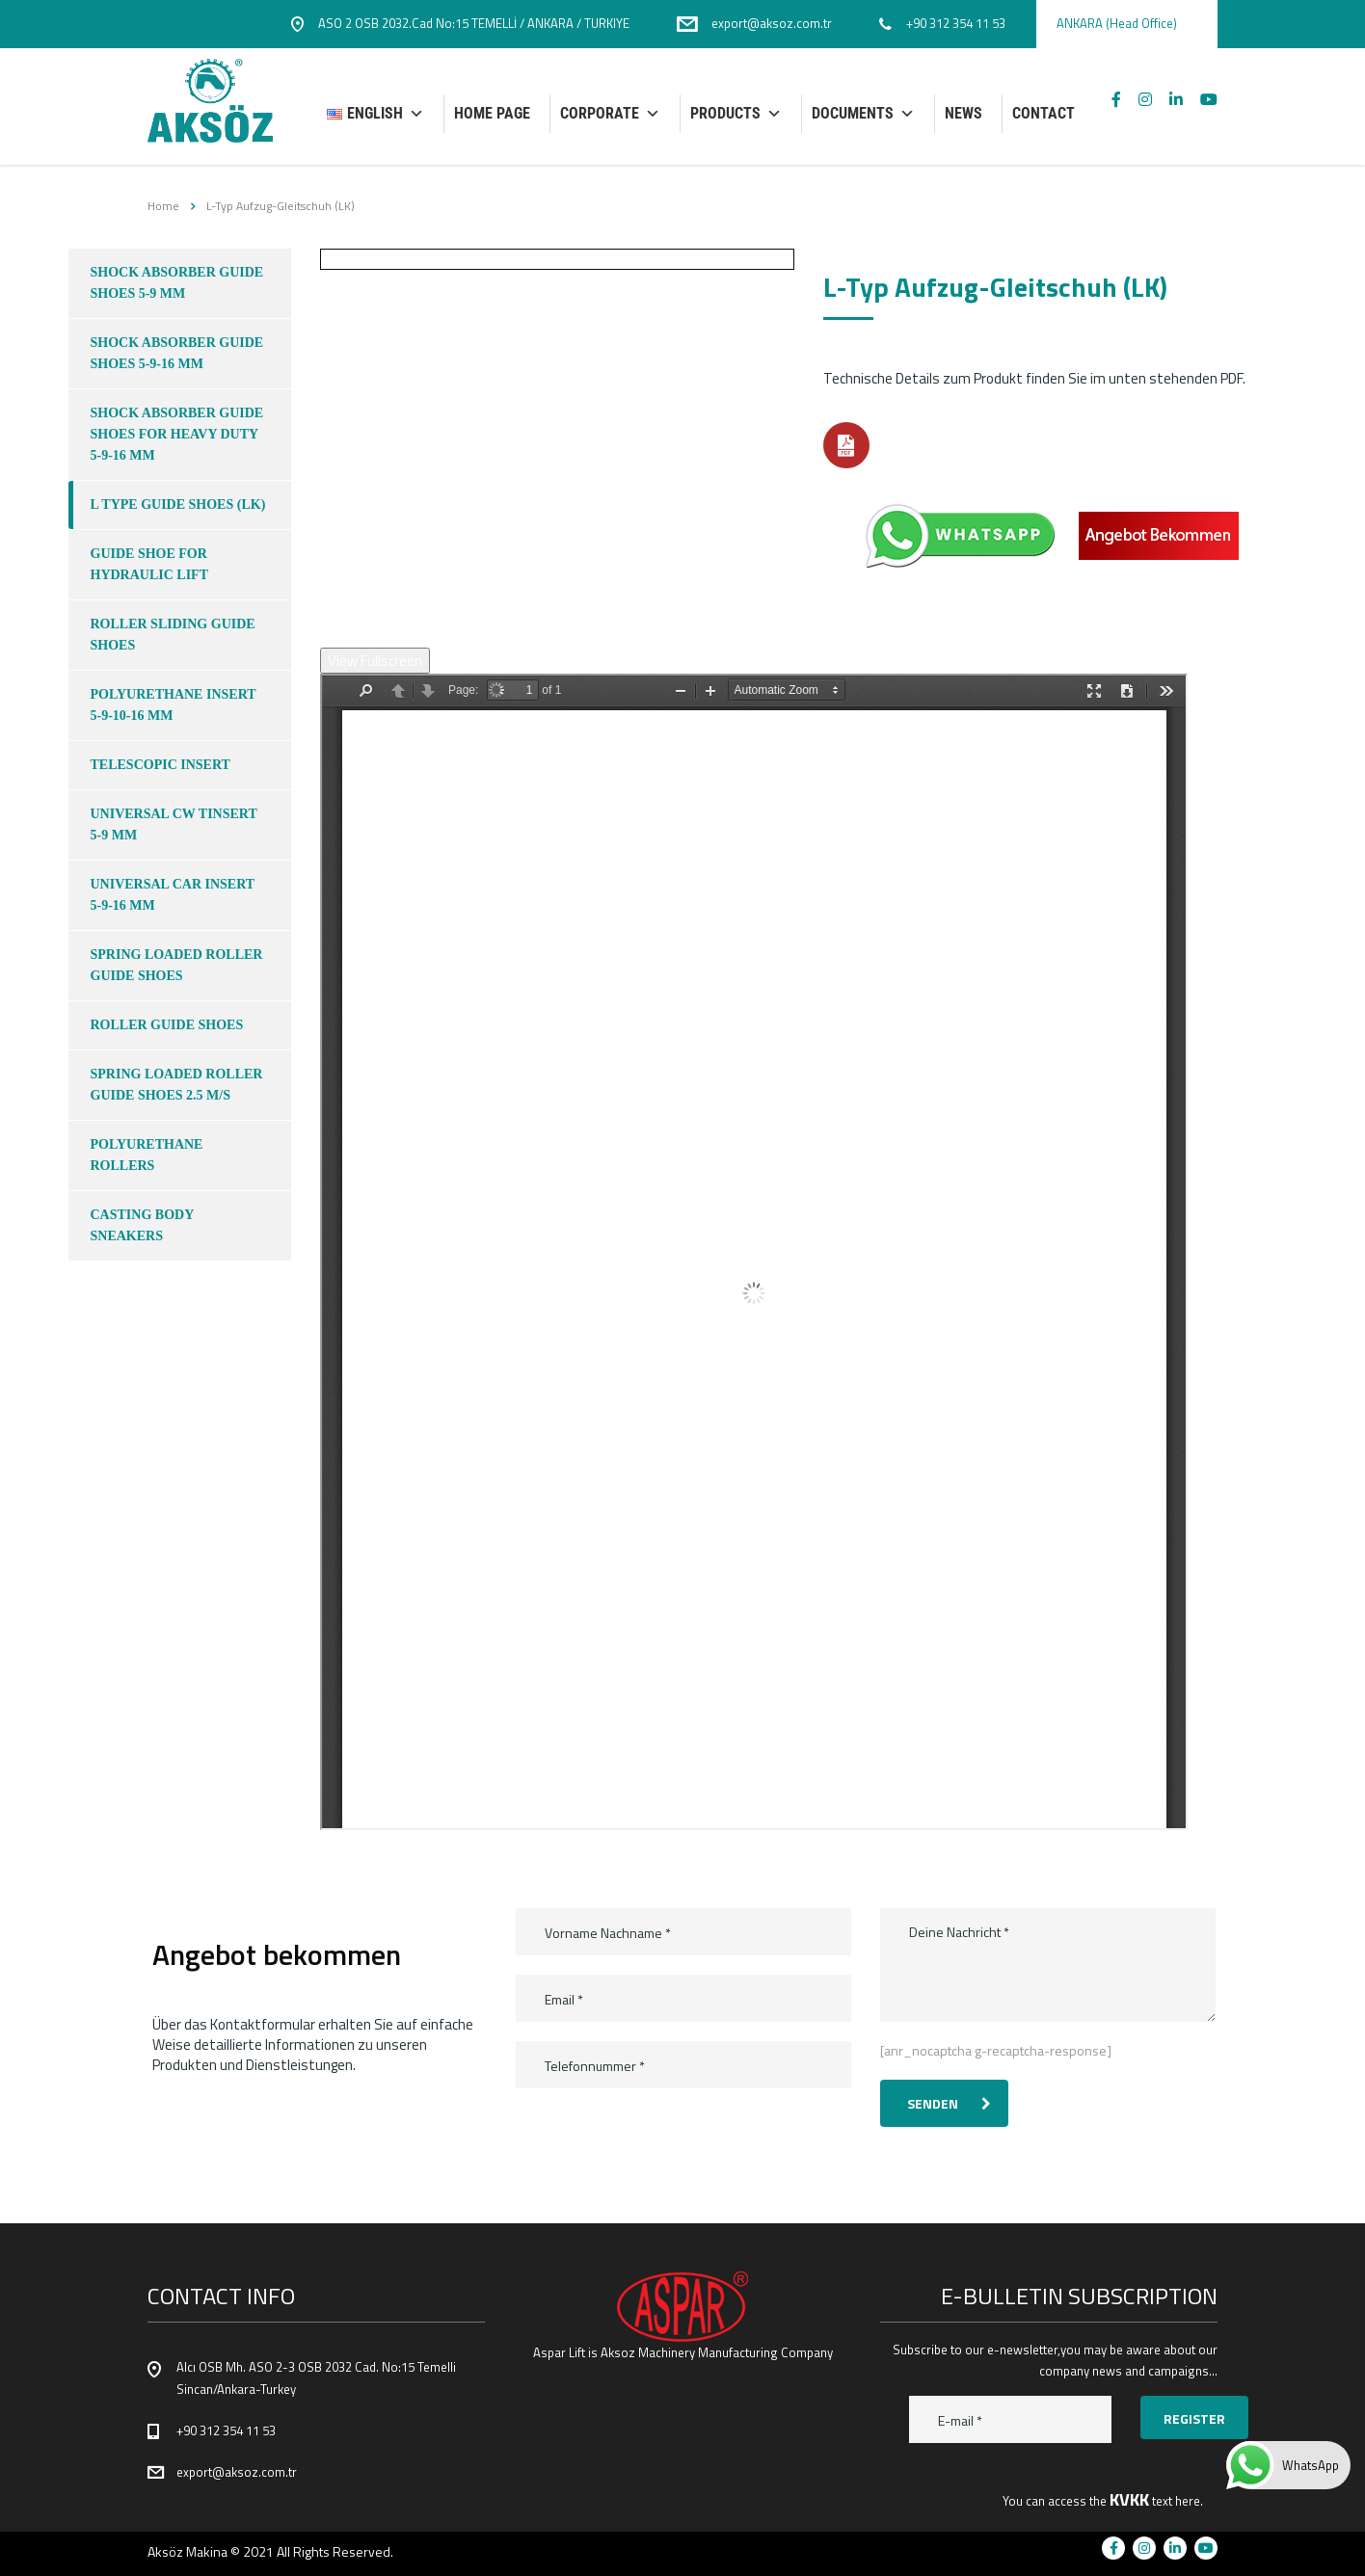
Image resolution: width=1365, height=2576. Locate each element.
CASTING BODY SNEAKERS (143, 1225)
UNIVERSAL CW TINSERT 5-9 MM (174, 824)
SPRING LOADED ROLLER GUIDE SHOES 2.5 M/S (177, 1084)
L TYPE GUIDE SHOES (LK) (178, 504)
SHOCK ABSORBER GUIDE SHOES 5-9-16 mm (177, 353)
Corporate (610, 113)
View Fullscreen (375, 661)
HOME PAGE (492, 113)
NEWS (963, 113)
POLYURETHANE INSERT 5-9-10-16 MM (173, 705)
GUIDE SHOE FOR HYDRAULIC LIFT (150, 564)
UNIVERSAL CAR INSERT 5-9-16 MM (173, 895)
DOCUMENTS (863, 113)
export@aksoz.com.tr (236, 2472)
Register (1194, 2418)
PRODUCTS (736, 113)
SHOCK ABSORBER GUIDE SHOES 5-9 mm (177, 283)
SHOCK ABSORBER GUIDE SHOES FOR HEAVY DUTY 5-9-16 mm (177, 434)
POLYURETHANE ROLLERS (147, 1155)
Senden (949, 2103)
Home (163, 206)
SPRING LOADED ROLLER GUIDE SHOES (177, 965)
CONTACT (1043, 113)
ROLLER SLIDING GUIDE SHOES (173, 634)
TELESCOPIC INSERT (160, 764)
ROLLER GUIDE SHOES (167, 1025)
